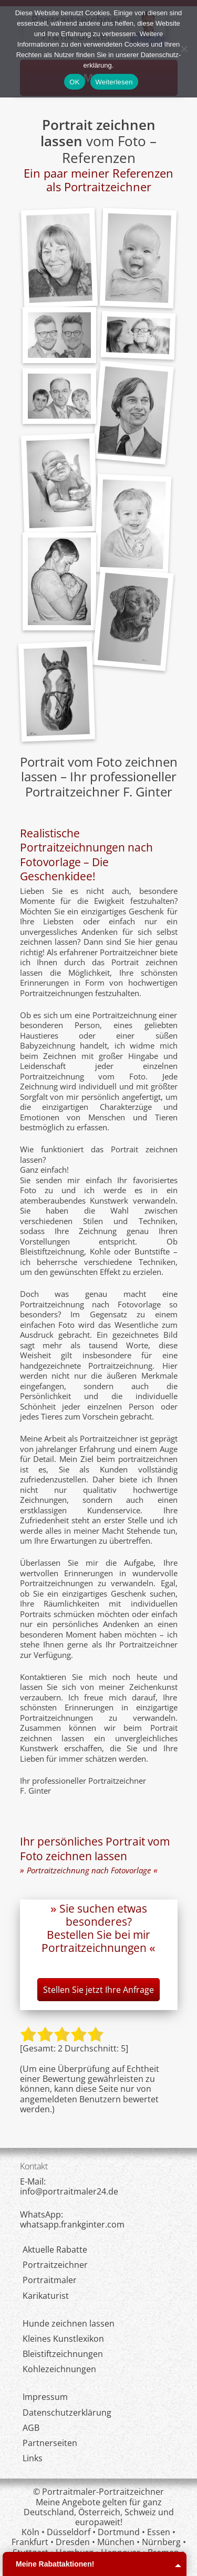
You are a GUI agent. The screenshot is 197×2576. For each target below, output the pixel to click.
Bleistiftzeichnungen (63, 2354)
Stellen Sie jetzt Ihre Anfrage (98, 1989)
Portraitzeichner (55, 2265)
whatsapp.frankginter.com (72, 2224)
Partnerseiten (50, 2443)
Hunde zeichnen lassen (69, 2323)
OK (74, 82)
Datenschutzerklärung (67, 2412)
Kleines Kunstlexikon (63, 2338)
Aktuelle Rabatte (55, 2249)
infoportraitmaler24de (69, 2191)
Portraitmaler (50, 2280)
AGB (31, 2427)
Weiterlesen (114, 82)
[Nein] (184, 48)
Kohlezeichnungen (59, 2369)
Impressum (45, 2397)
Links (33, 2458)
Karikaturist (46, 2295)
